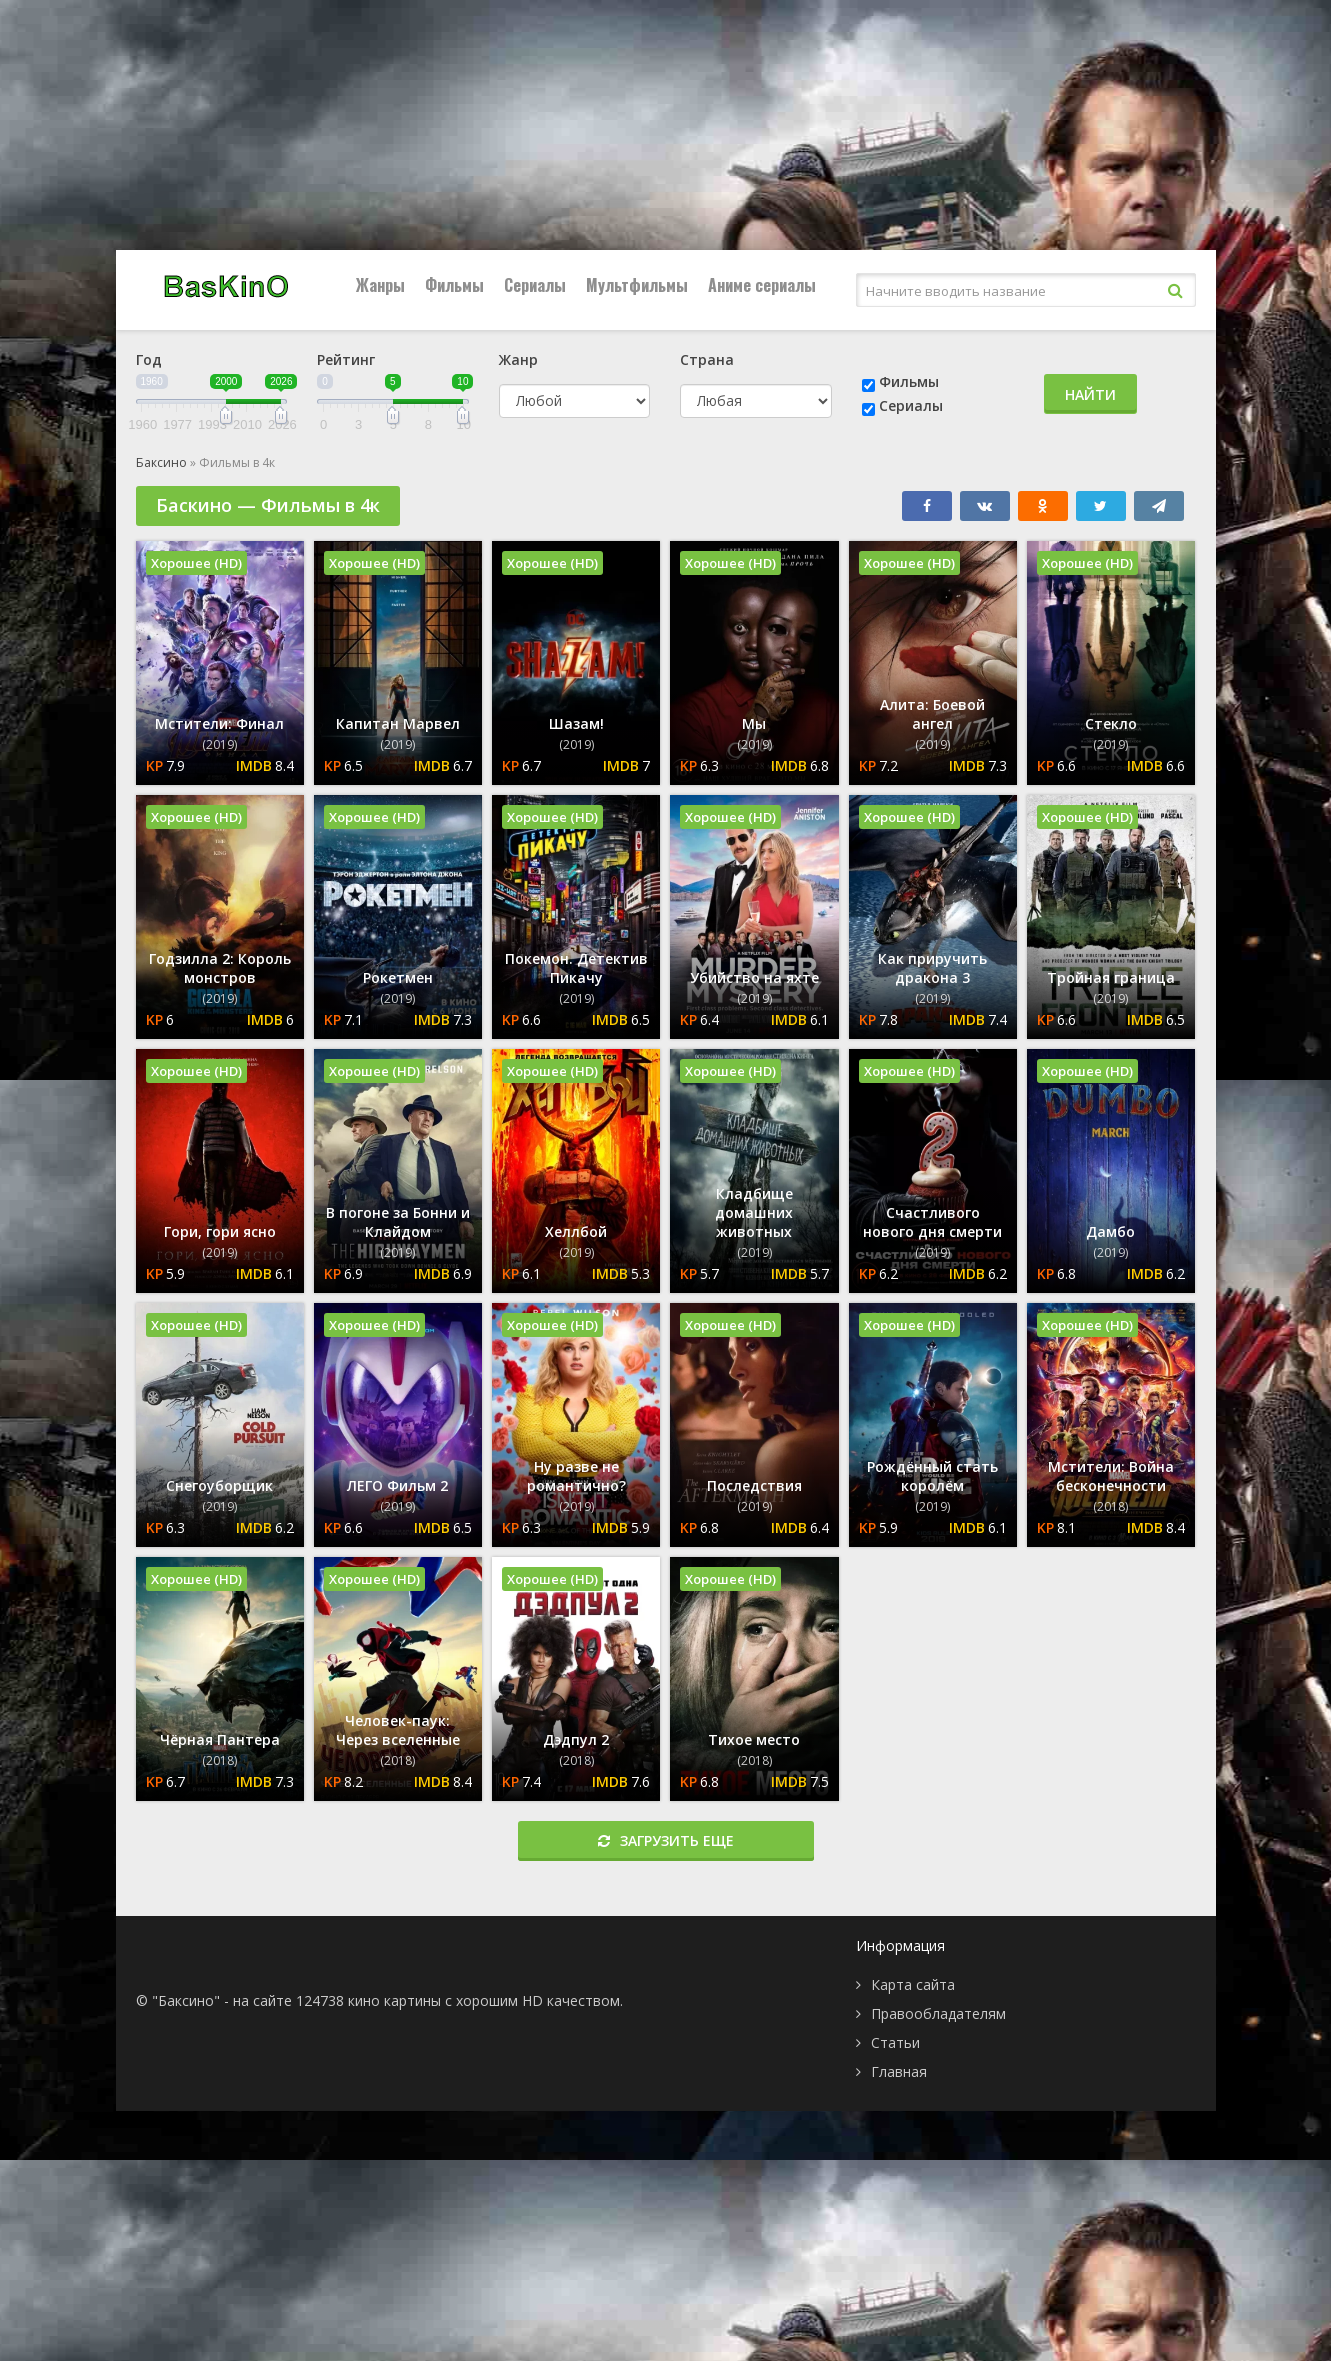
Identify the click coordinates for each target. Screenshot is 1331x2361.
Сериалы (535, 285)
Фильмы (454, 285)
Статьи (895, 2042)
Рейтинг (346, 359)
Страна (707, 359)
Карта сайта (913, 1984)
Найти (1090, 394)
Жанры (380, 285)
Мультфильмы (637, 285)
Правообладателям (938, 2013)
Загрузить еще (666, 1840)
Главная (899, 2071)
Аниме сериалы (762, 285)
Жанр (518, 359)
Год (149, 359)
